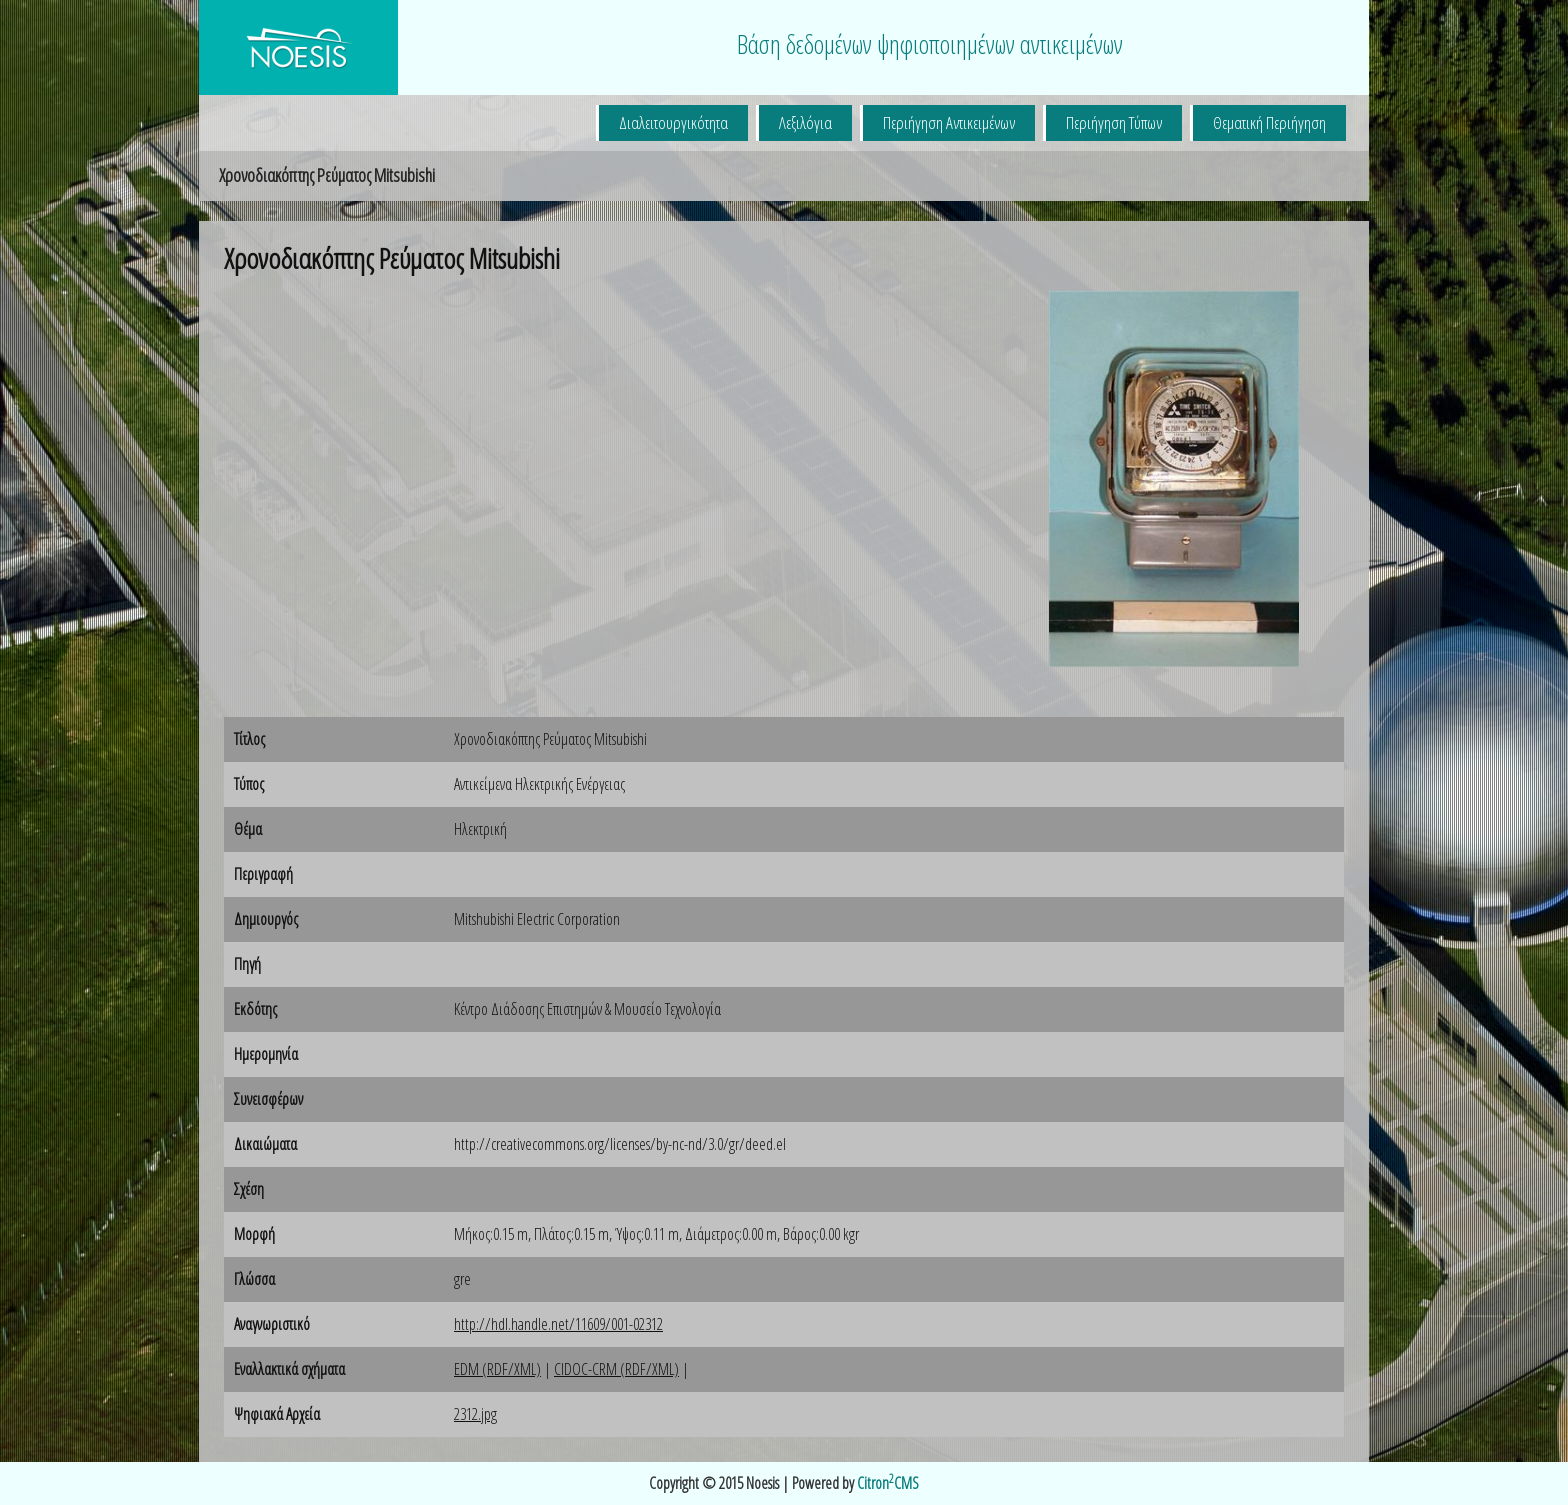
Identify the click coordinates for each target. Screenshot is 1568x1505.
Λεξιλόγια (805, 122)
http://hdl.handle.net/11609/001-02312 (558, 1324)
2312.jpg (475, 1414)
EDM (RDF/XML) (497, 1369)
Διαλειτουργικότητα (673, 122)
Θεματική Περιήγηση (1269, 122)
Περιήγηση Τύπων (1114, 122)
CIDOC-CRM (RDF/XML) (616, 1369)
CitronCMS (888, 1483)
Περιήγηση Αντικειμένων (949, 122)
